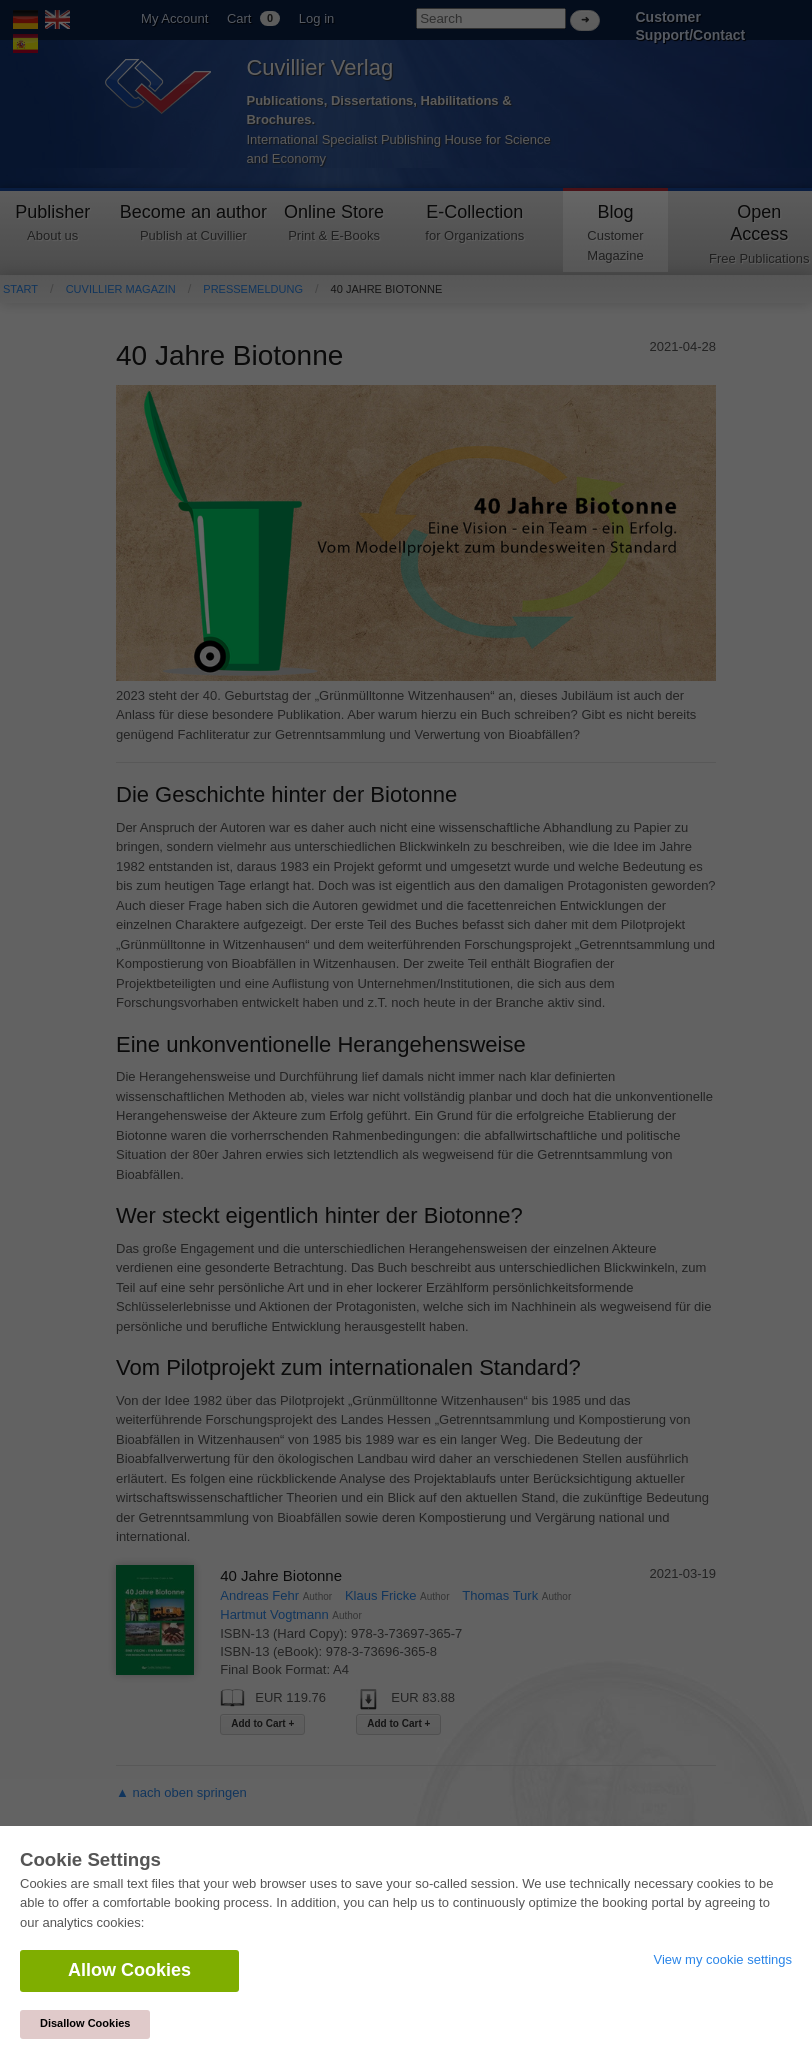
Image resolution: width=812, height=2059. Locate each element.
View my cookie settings (723, 1959)
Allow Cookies (129, 1970)
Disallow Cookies (85, 2023)
